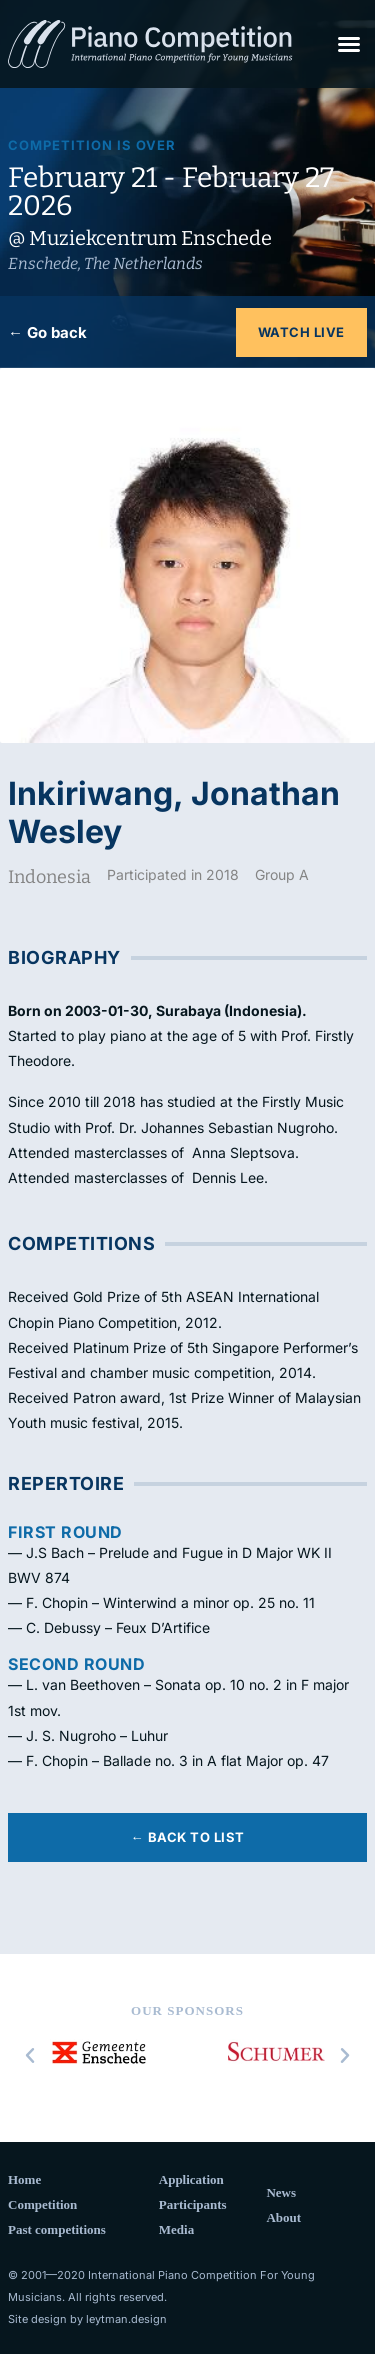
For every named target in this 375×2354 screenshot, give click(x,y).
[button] (349, 44)
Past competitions (57, 2229)
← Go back (47, 332)
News (281, 2192)
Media (176, 2229)
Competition (42, 2204)
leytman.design (126, 2319)
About (283, 2217)
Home (24, 2179)
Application (191, 2179)
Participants (193, 2204)
